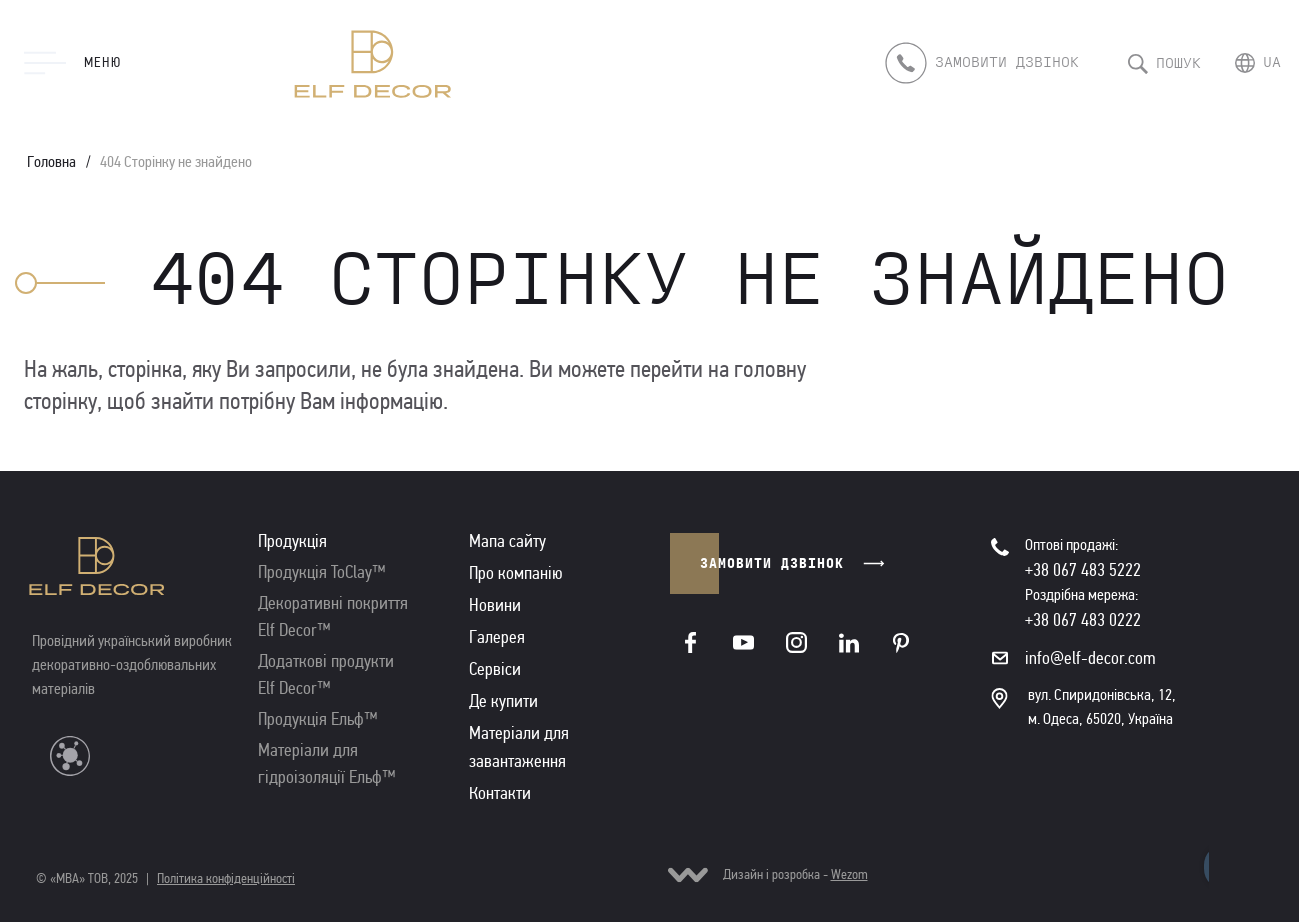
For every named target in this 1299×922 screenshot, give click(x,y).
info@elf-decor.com (1090, 658)
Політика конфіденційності (226, 878)
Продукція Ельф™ (318, 719)
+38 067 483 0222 (1083, 620)
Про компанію (516, 573)
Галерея (497, 637)
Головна (51, 161)
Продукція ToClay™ (322, 572)
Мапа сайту (507, 541)
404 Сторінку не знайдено (176, 161)
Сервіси (495, 669)
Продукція (292, 541)
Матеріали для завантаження (519, 747)
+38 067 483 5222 (1083, 570)
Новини (495, 605)
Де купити (503, 701)
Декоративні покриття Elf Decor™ (333, 616)
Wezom (849, 874)
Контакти (500, 793)
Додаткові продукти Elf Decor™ (326, 674)
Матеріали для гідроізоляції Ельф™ (327, 763)
